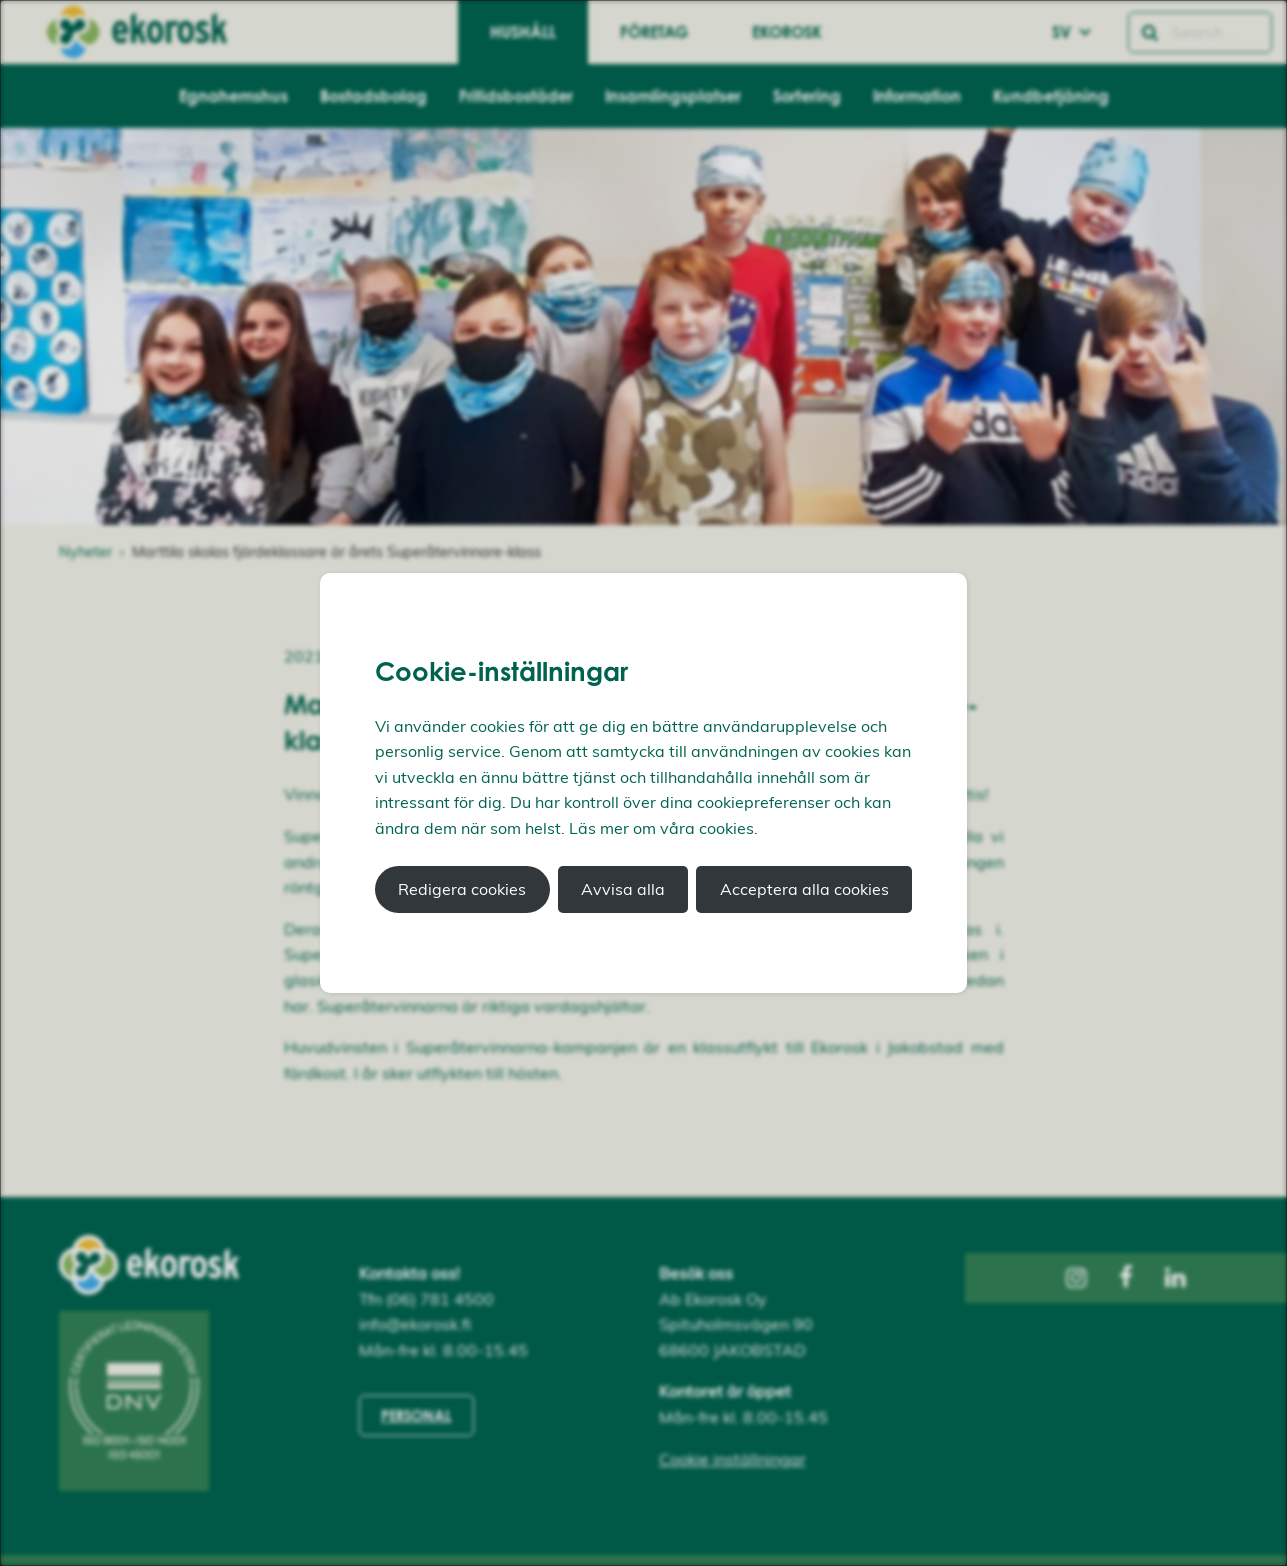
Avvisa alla (623, 889)
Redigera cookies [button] (462, 889)
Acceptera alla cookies (804, 889)
